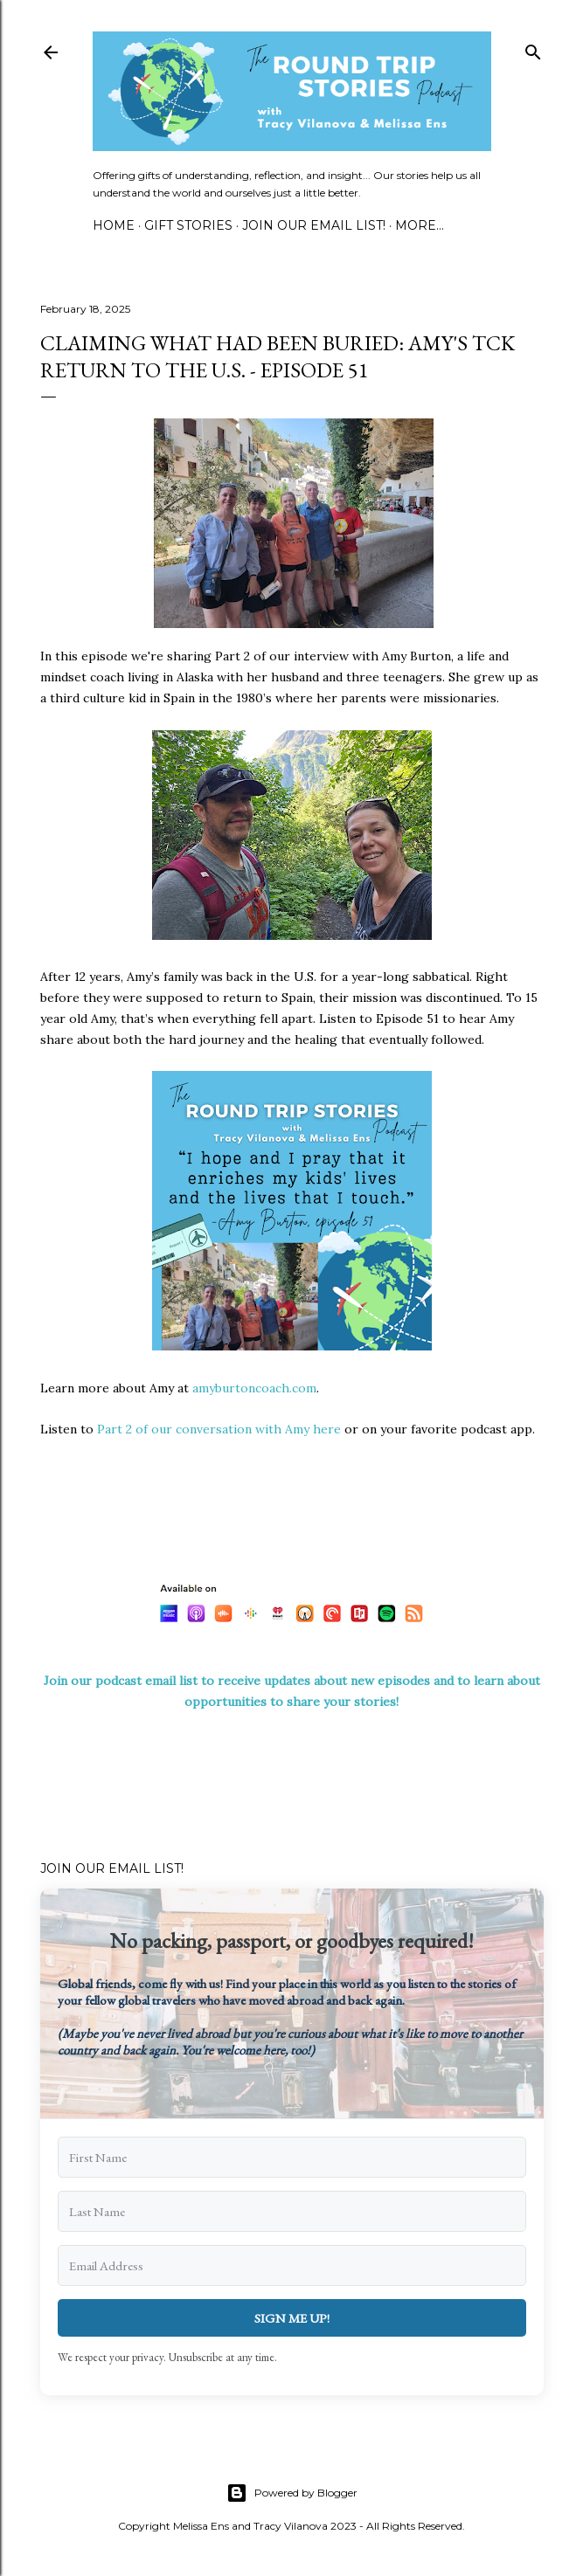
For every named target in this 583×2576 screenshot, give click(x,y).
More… (419, 225)
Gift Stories (188, 225)
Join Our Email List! (313, 225)
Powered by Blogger (291, 2493)
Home (114, 225)
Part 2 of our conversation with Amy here (219, 1429)
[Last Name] (292, 2211)
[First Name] (292, 2157)
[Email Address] (292, 2265)
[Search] (533, 48)
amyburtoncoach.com (254, 1388)
